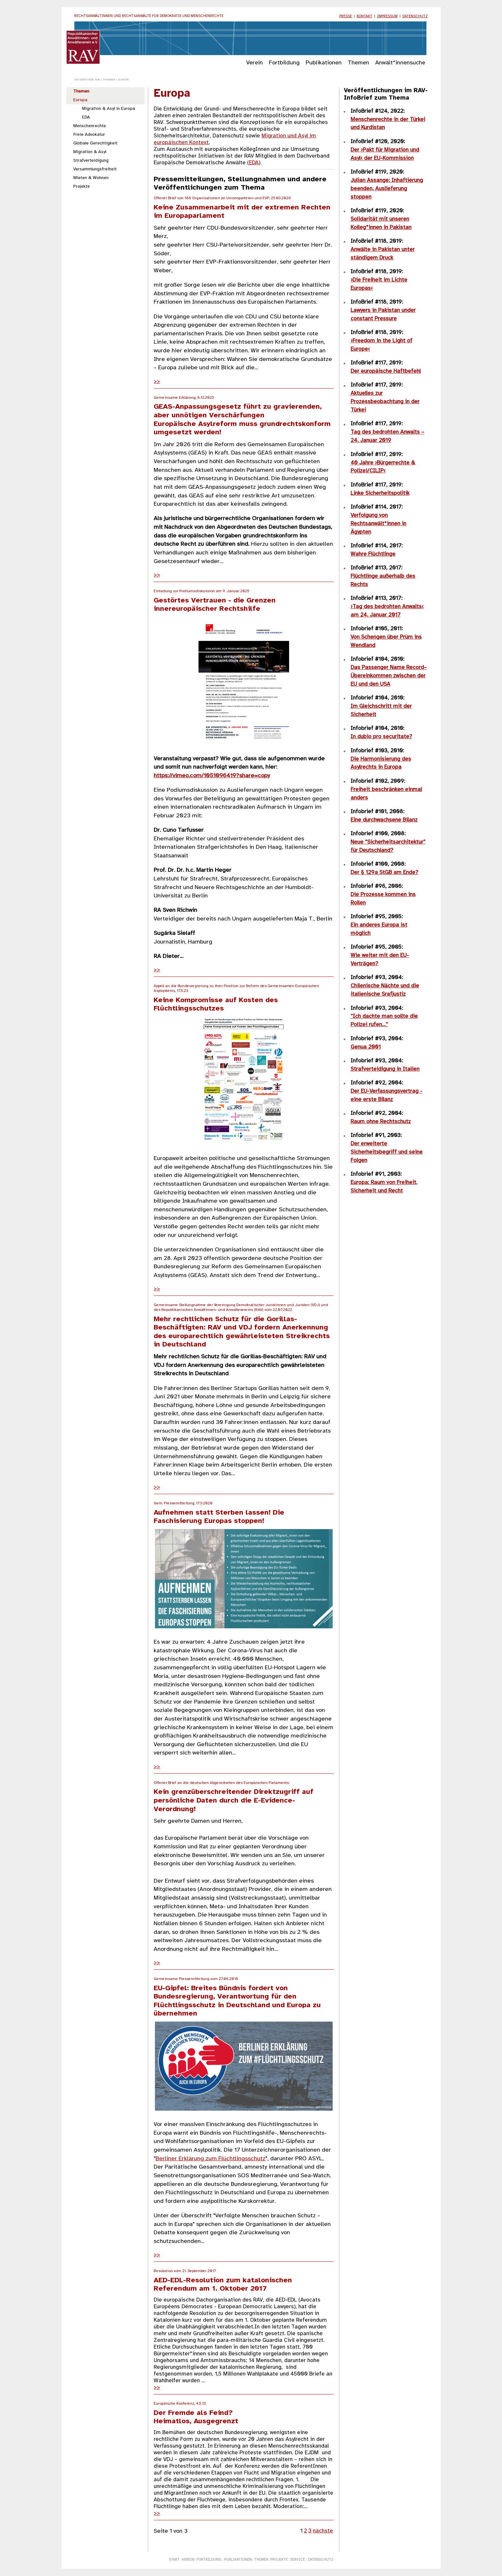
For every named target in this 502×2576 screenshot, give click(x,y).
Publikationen (324, 63)
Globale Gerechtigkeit (95, 143)
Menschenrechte (89, 126)
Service (297, 2560)
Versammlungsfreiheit (95, 169)
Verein (254, 63)
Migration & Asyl (89, 152)
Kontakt (364, 16)
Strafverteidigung (91, 160)
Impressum (387, 16)
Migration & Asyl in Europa (108, 108)
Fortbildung (284, 63)
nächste (323, 2531)
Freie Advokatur (89, 134)
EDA (86, 117)
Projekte (81, 186)
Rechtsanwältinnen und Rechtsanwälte (148, 16)
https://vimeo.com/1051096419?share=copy (212, 776)
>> (157, 381)
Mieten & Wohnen (91, 178)
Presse (345, 16)
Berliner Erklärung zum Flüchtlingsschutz (210, 2158)
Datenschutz (415, 16)
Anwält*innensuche (400, 63)
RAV (97, 79)
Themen (358, 63)
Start (174, 2560)
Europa (80, 100)
